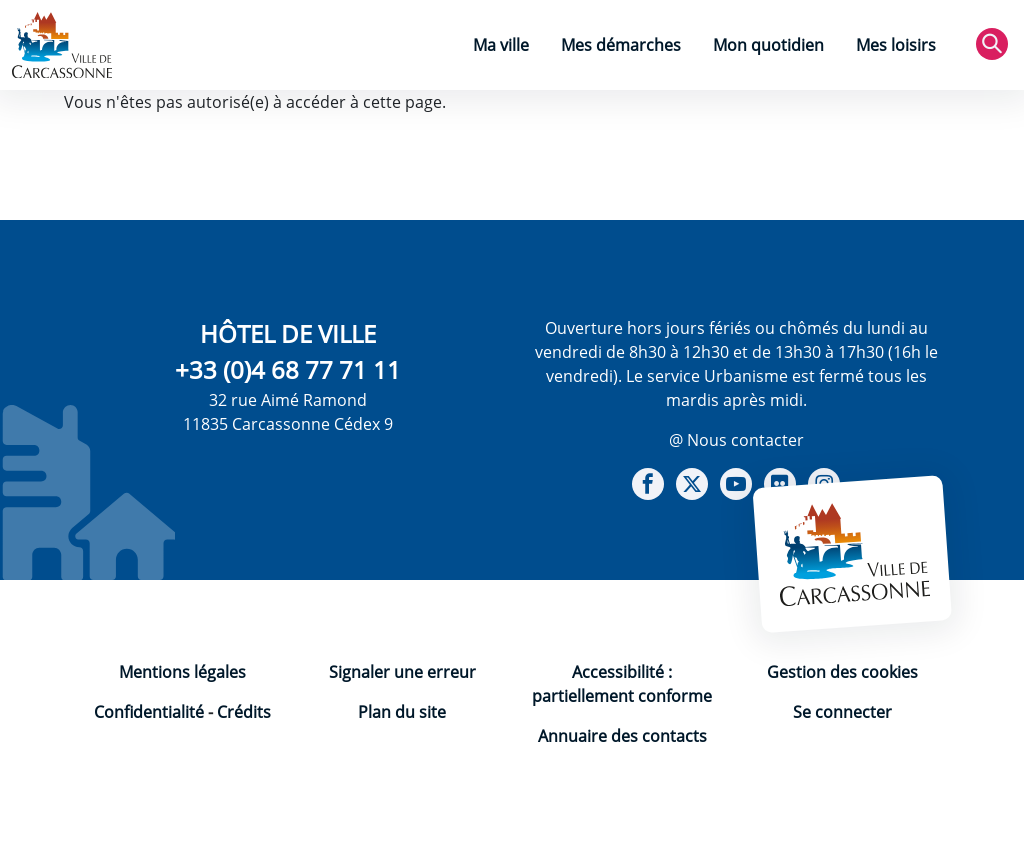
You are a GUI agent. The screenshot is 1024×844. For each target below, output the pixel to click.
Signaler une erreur (402, 672)
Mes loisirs (896, 45)
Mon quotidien (768, 45)
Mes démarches (621, 45)
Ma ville (501, 45)
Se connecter (842, 712)
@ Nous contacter (736, 440)
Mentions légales (182, 672)
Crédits (244, 712)
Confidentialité (149, 712)
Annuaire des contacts (622, 736)
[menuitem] (501, 47)
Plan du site (402, 712)
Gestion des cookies (842, 672)
